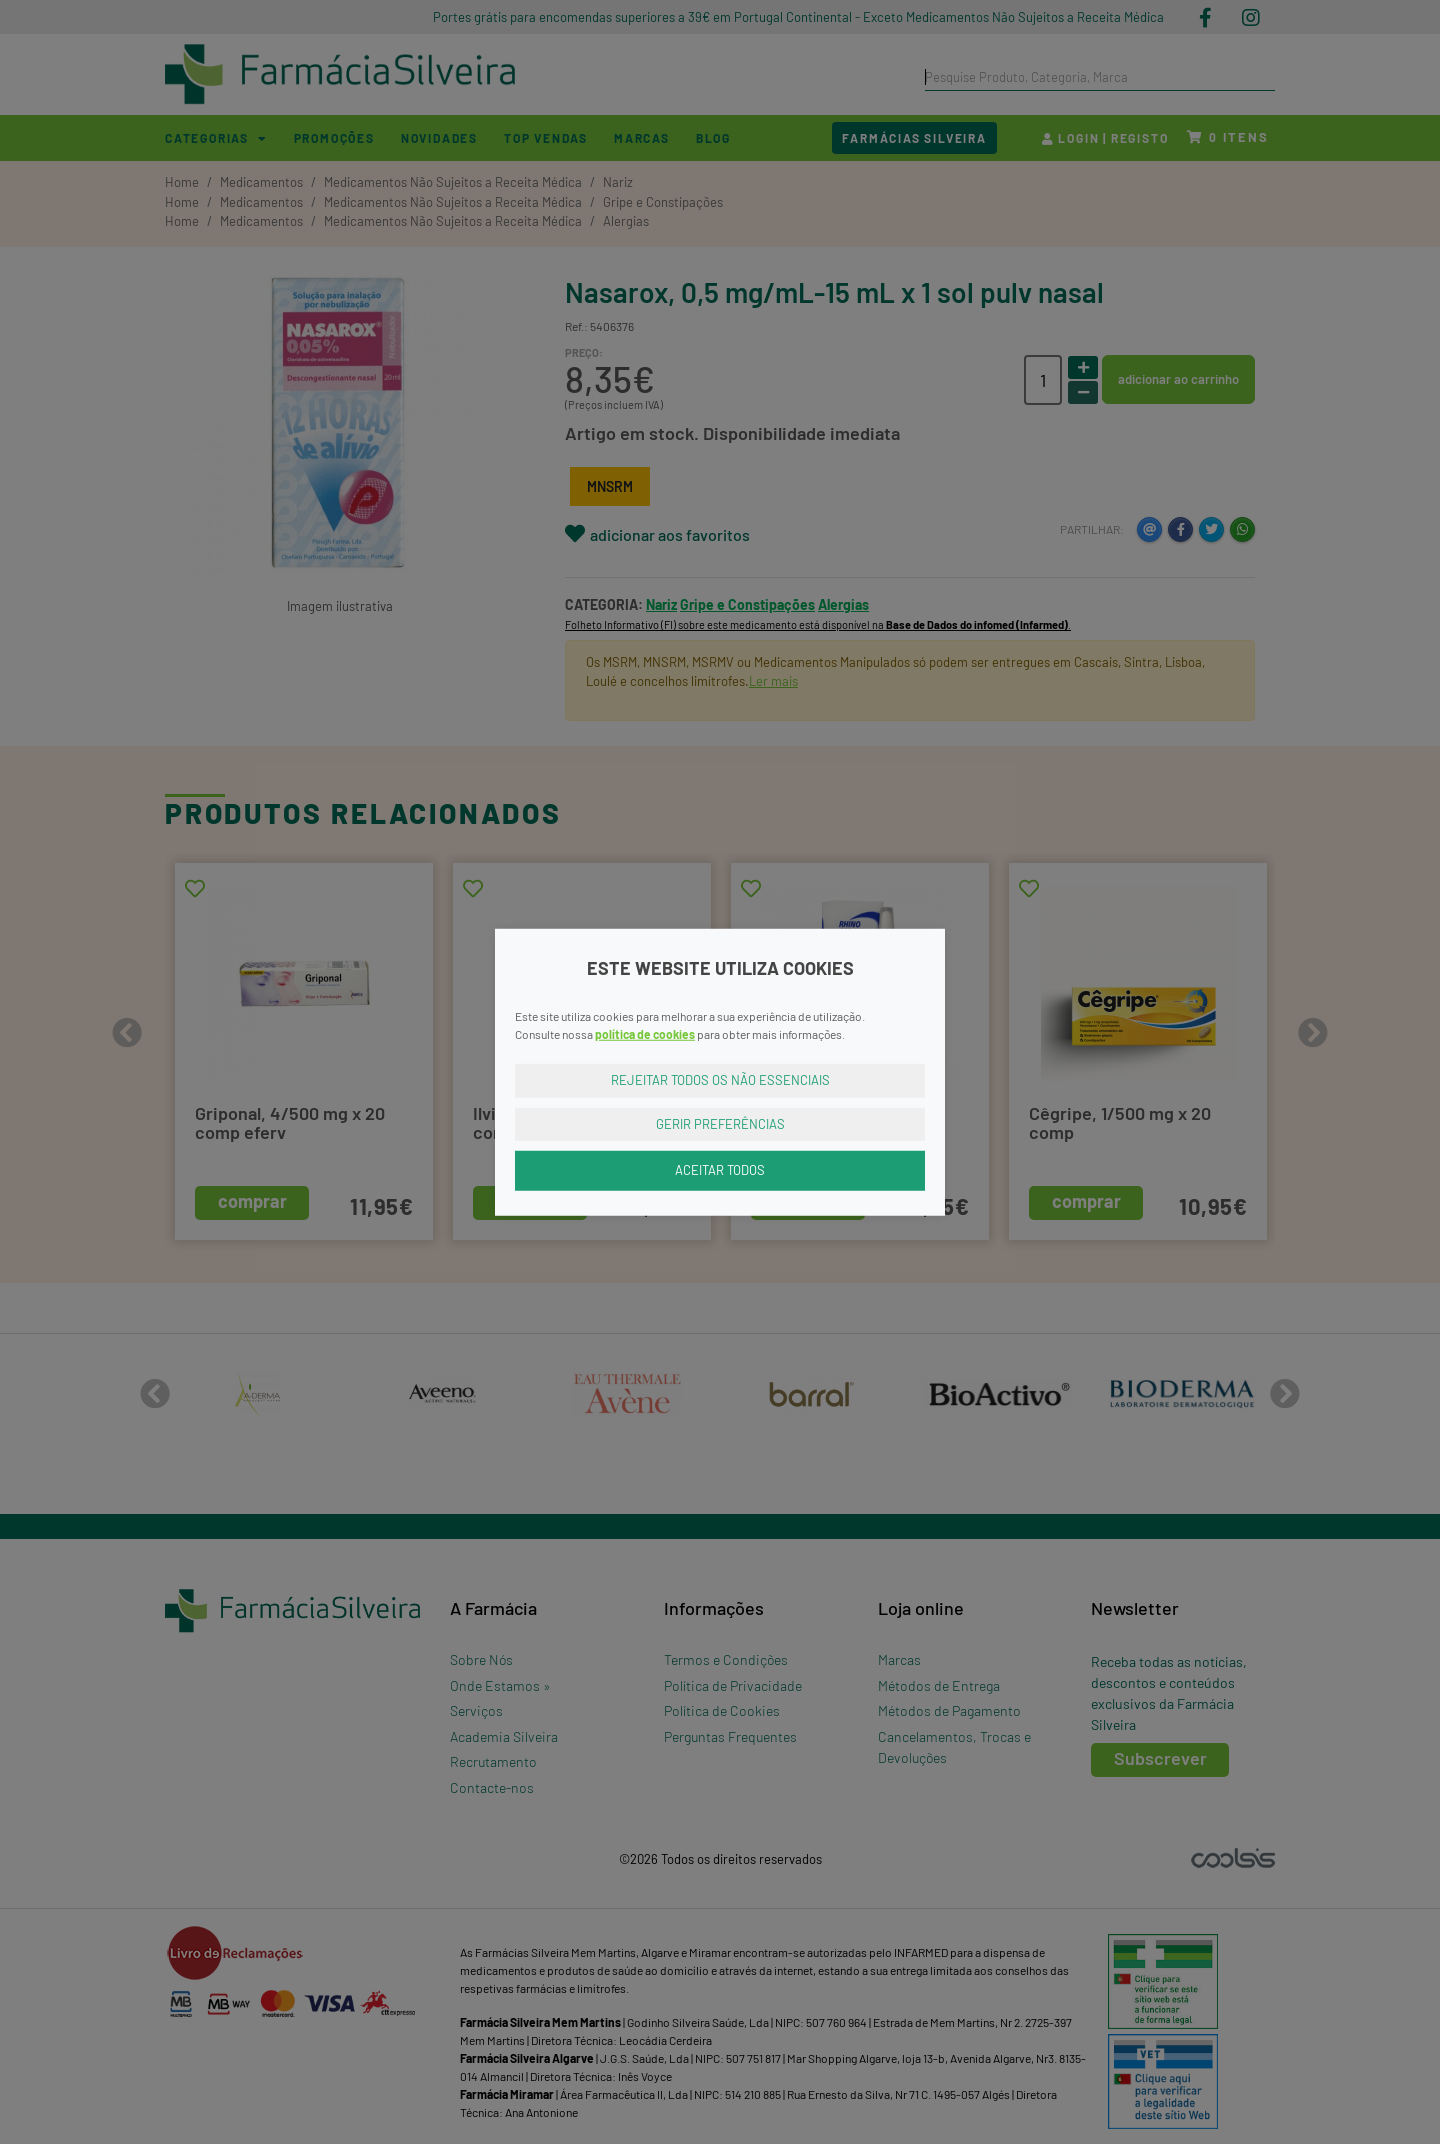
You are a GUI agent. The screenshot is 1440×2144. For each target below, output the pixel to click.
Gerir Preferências (720, 1123)
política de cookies (645, 1034)
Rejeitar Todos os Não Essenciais (720, 1080)
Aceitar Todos (720, 1170)
